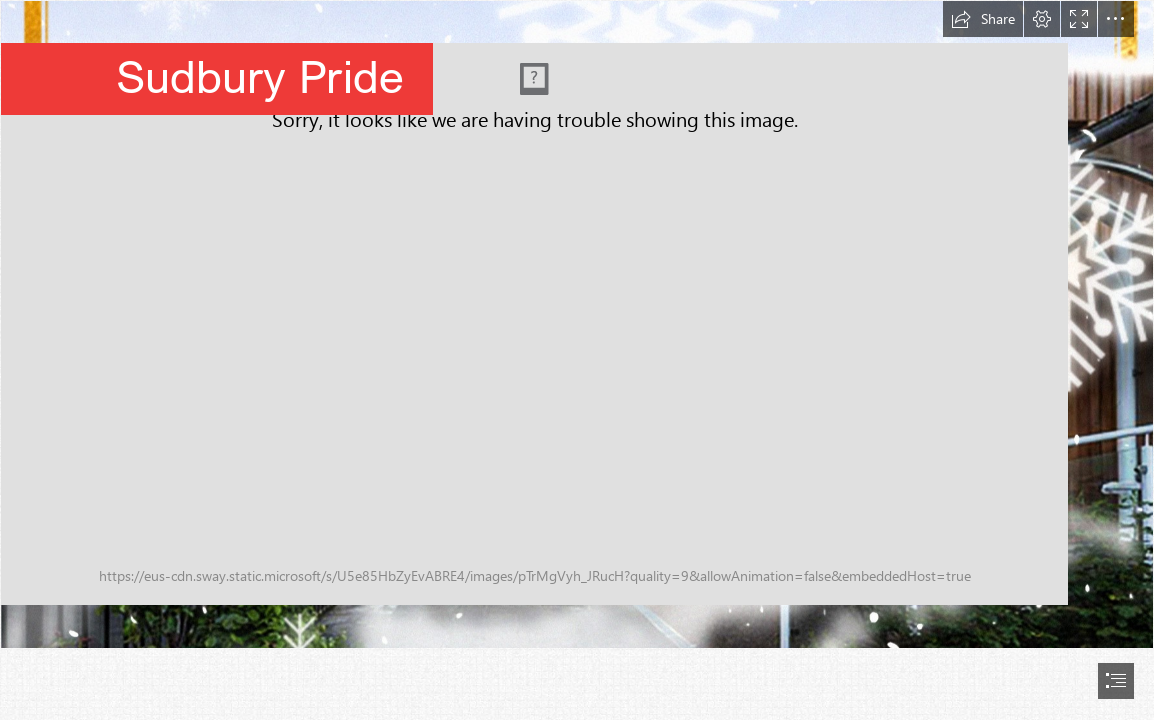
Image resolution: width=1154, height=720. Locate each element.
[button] (983, 19)
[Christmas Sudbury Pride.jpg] (577, 324)
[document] (577, 360)
